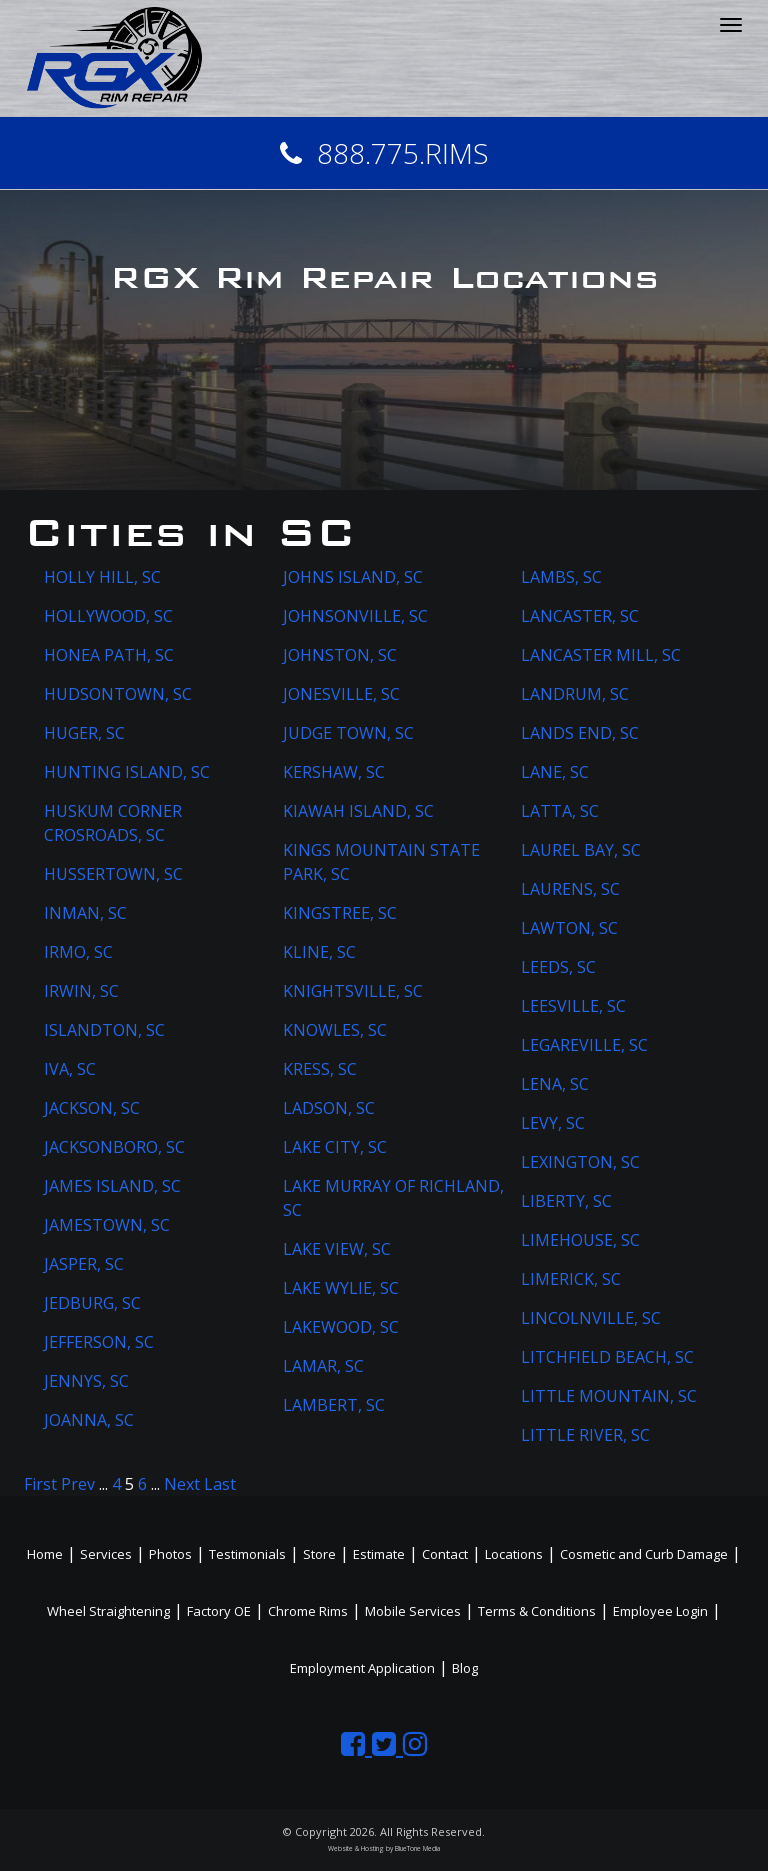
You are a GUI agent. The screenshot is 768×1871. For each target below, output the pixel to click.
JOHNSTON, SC (340, 655)
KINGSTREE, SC (340, 913)
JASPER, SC (84, 1264)
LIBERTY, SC (566, 1201)
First (40, 1484)
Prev (78, 1484)
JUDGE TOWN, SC (348, 733)
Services (106, 1554)
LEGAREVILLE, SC (584, 1045)
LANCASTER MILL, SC (601, 655)
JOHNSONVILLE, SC (355, 616)
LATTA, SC (560, 811)
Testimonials (247, 1554)
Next (182, 1484)
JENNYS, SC (86, 1381)
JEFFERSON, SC (99, 1342)
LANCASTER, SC (580, 616)
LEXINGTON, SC (580, 1162)
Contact (445, 1554)
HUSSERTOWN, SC (113, 874)
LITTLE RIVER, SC (585, 1435)
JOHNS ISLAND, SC (353, 577)
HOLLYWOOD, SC (108, 616)
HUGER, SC (84, 733)
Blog (465, 1668)
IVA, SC (70, 1069)
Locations (514, 1554)
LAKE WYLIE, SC (341, 1288)
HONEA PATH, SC (109, 655)
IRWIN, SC (81, 991)
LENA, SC (555, 1084)
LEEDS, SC (558, 967)
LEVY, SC (553, 1123)
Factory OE (219, 1611)
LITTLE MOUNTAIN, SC (609, 1396)
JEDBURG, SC (92, 1303)
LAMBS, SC (561, 577)
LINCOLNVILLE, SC (591, 1318)
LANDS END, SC (580, 733)
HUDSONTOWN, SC (118, 694)
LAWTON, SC (569, 928)
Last (220, 1484)
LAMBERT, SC (334, 1405)
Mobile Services (413, 1611)
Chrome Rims (308, 1611)
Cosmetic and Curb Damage (644, 1554)
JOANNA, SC (89, 1420)
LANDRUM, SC (575, 694)
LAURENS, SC (570, 889)
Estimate (379, 1554)
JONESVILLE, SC (341, 694)
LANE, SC (555, 772)
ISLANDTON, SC (104, 1030)
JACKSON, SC (92, 1108)
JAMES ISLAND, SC (112, 1186)
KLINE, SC (319, 952)
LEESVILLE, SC (573, 1006)
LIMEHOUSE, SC (580, 1240)
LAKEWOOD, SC (341, 1327)
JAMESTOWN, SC (107, 1225)
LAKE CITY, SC (335, 1147)
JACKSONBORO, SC (114, 1147)
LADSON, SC (329, 1108)
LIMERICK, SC (571, 1279)
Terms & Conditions (537, 1611)
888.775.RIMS (384, 153)
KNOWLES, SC (335, 1030)
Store (319, 1554)
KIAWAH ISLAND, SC (358, 811)
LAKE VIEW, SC (337, 1249)
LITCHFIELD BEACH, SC (607, 1357)
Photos (170, 1554)
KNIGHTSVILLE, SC (353, 991)
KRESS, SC (320, 1069)
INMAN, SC (85, 913)
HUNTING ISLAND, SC (127, 772)
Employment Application (362, 1668)
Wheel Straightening (108, 1611)
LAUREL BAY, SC (581, 850)
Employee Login (660, 1611)
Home (45, 1554)
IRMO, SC (78, 952)
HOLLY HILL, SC (102, 577)
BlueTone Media (417, 1848)
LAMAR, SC (323, 1366)
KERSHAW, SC (334, 772)
